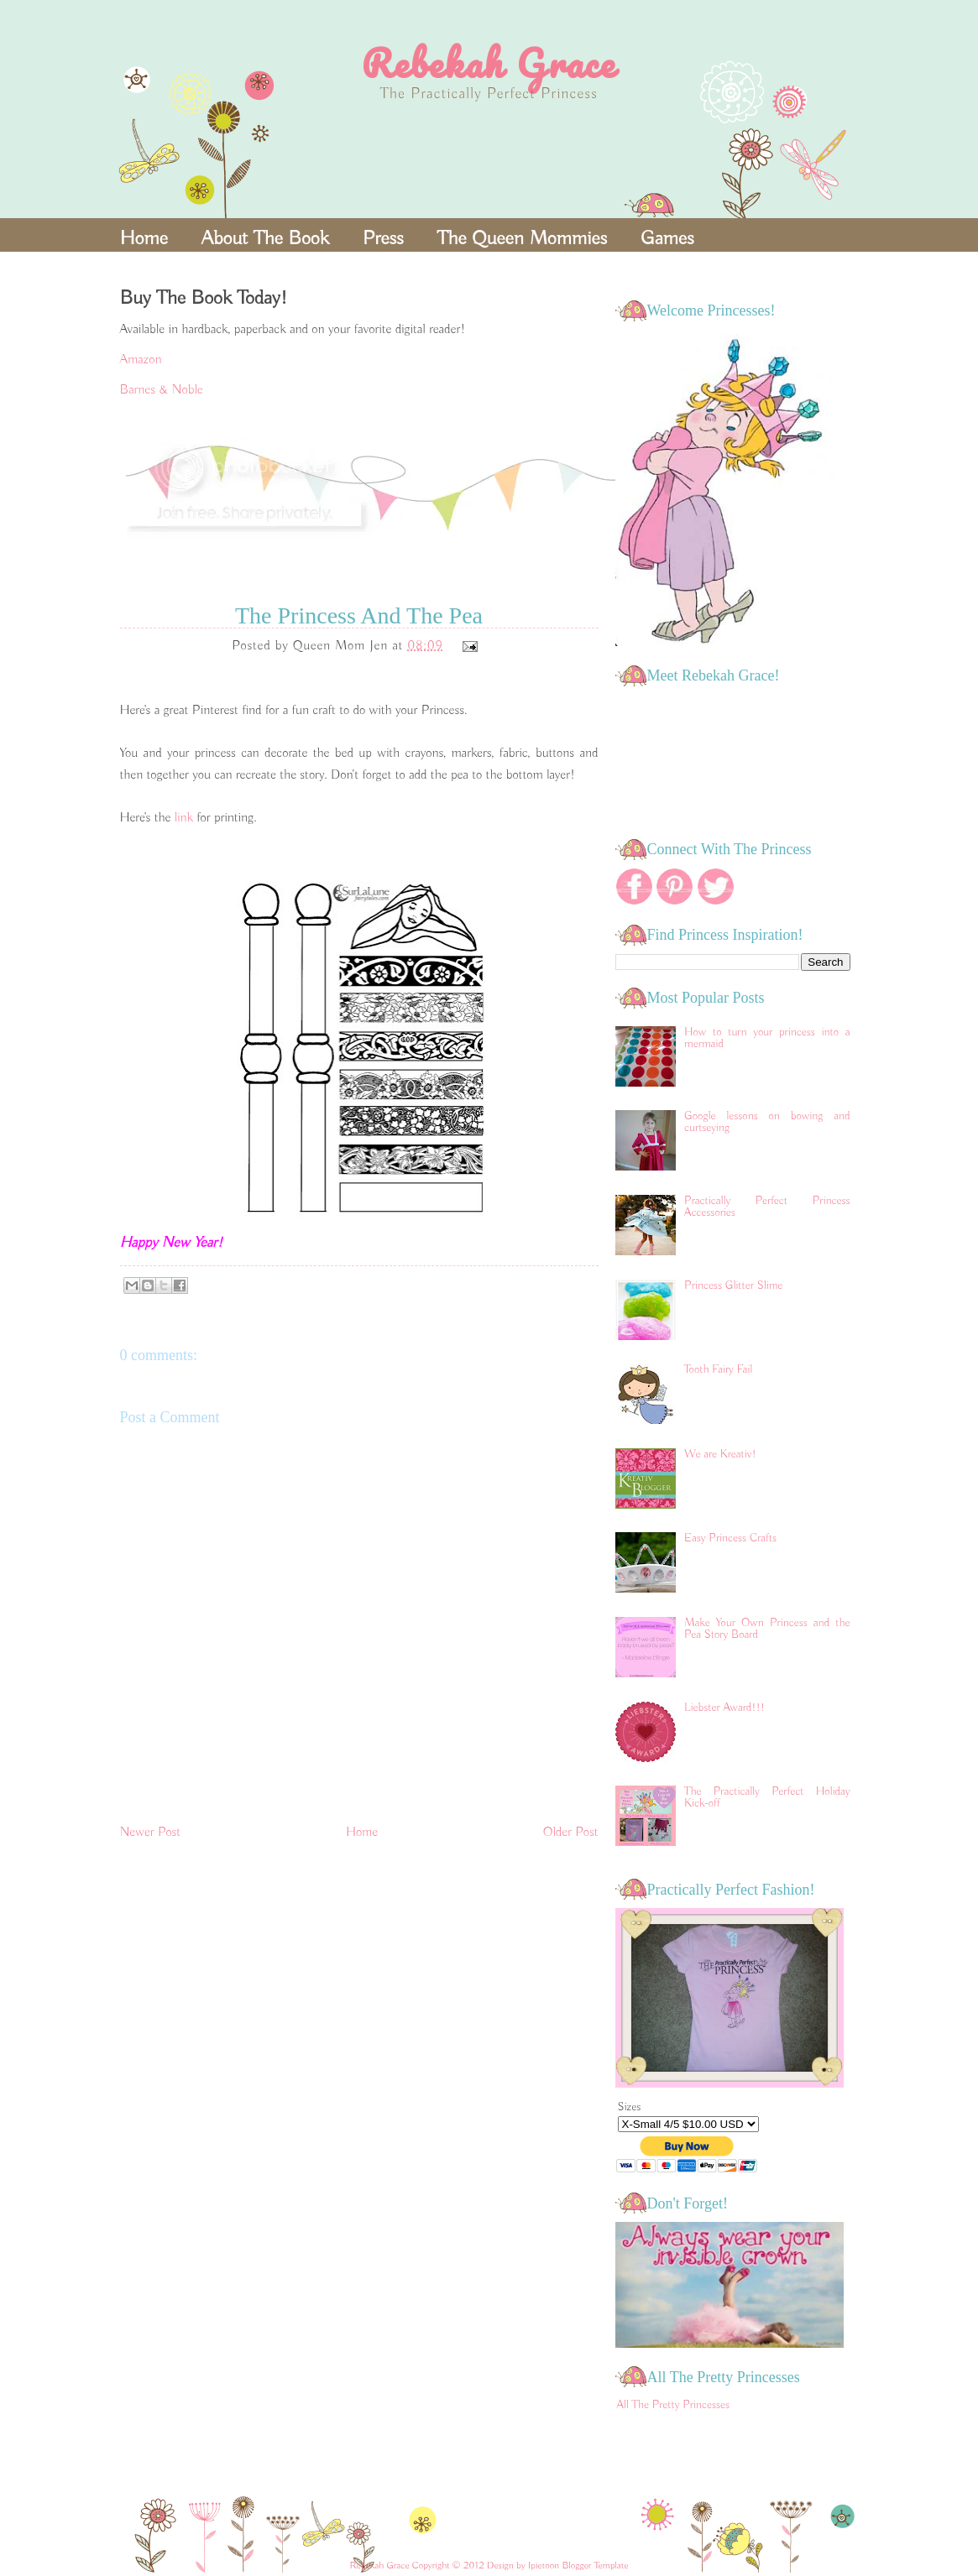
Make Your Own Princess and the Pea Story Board (767, 1628)
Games (667, 238)
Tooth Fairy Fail (718, 1369)
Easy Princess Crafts (730, 1538)
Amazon (141, 360)
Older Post (571, 1832)
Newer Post (150, 1832)
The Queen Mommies (522, 238)
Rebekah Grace (488, 63)
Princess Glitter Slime (733, 1285)
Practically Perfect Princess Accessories (767, 1206)
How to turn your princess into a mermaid (767, 1038)
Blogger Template (595, 2565)
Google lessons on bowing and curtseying (767, 1121)
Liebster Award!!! (724, 1707)
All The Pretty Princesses (673, 2404)
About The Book (265, 238)
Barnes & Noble (161, 390)
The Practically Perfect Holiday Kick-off (767, 1797)
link (186, 818)
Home (144, 238)
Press (383, 238)
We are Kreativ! (720, 1454)
